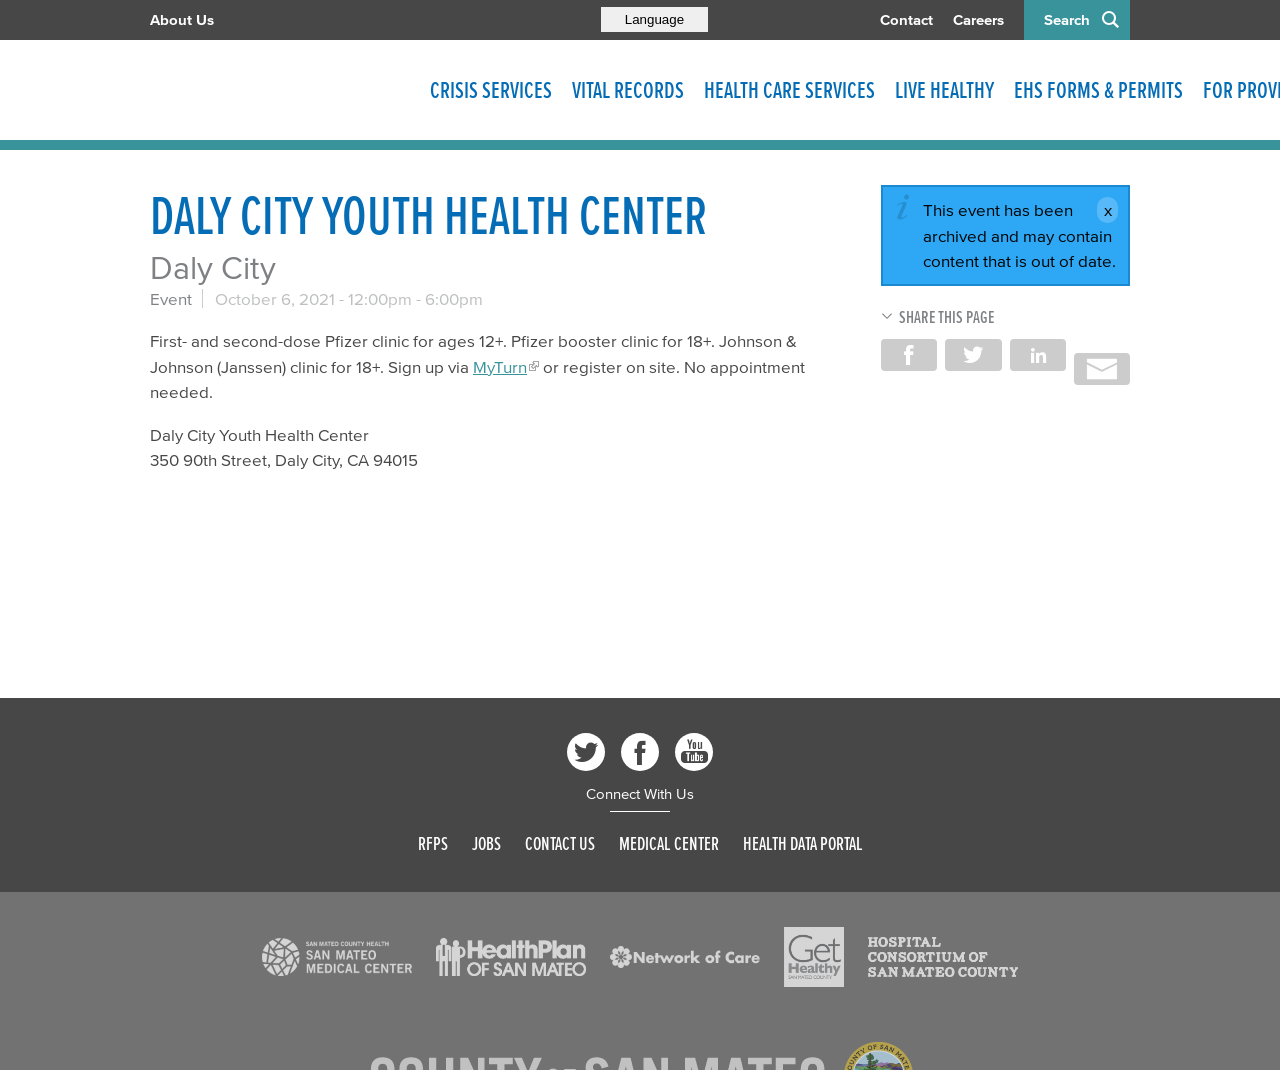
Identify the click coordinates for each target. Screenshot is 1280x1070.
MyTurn (500, 366)
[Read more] (337, 957)
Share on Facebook (909, 355)
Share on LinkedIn (1038, 355)
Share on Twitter (973, 355)
